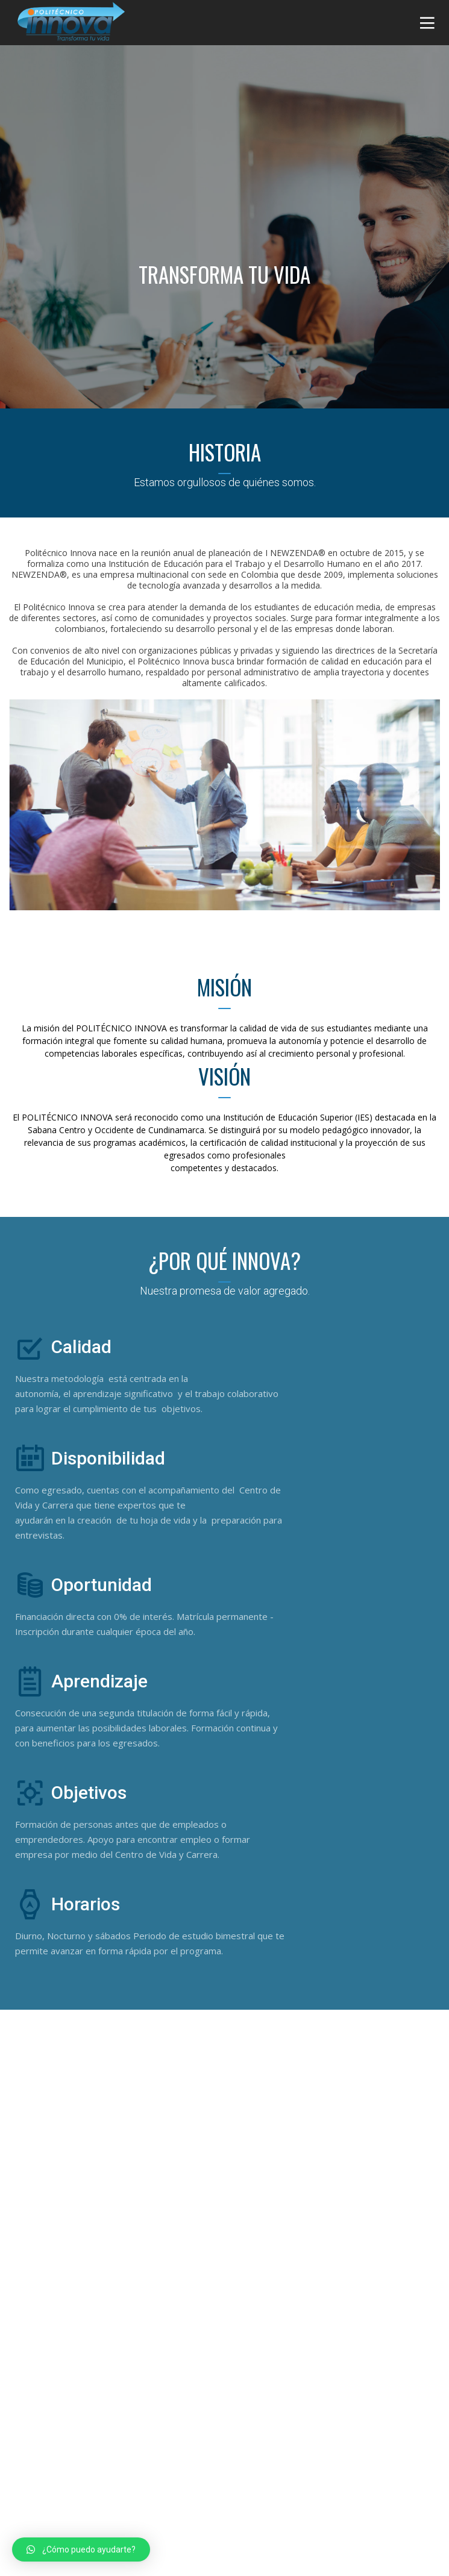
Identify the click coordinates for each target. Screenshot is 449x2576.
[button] (81, 2549)
